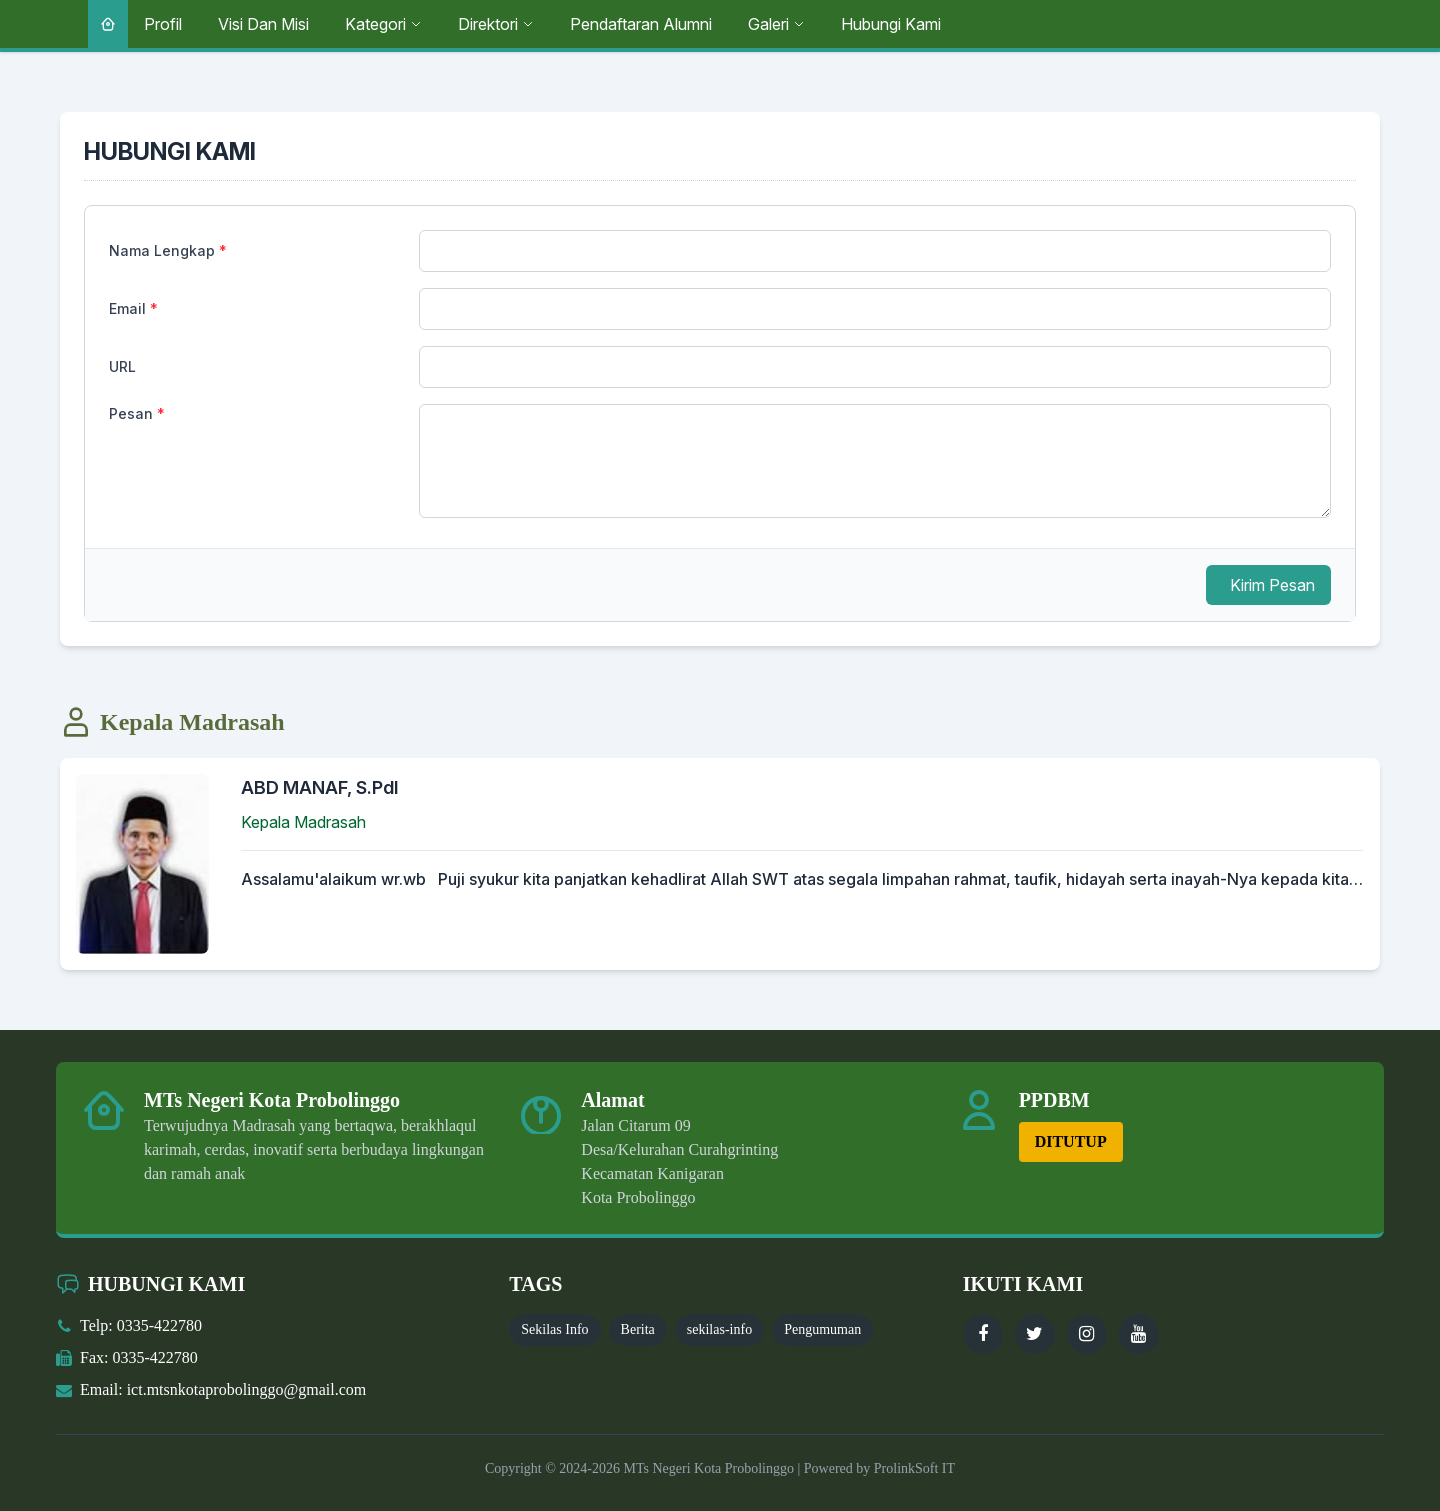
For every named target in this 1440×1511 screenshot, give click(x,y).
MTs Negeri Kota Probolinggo (707, 1468)
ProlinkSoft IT (914, 1468)
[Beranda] (108, 24)
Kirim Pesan (1272, 585)
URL (122, 366)
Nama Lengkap (168, 250)
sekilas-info (719, 1329)
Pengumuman (822, 1329)
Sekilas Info (554, 1329)
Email (133, 308)
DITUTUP (1071, 1141)
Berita (638, 1329)
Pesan (137, 413)
